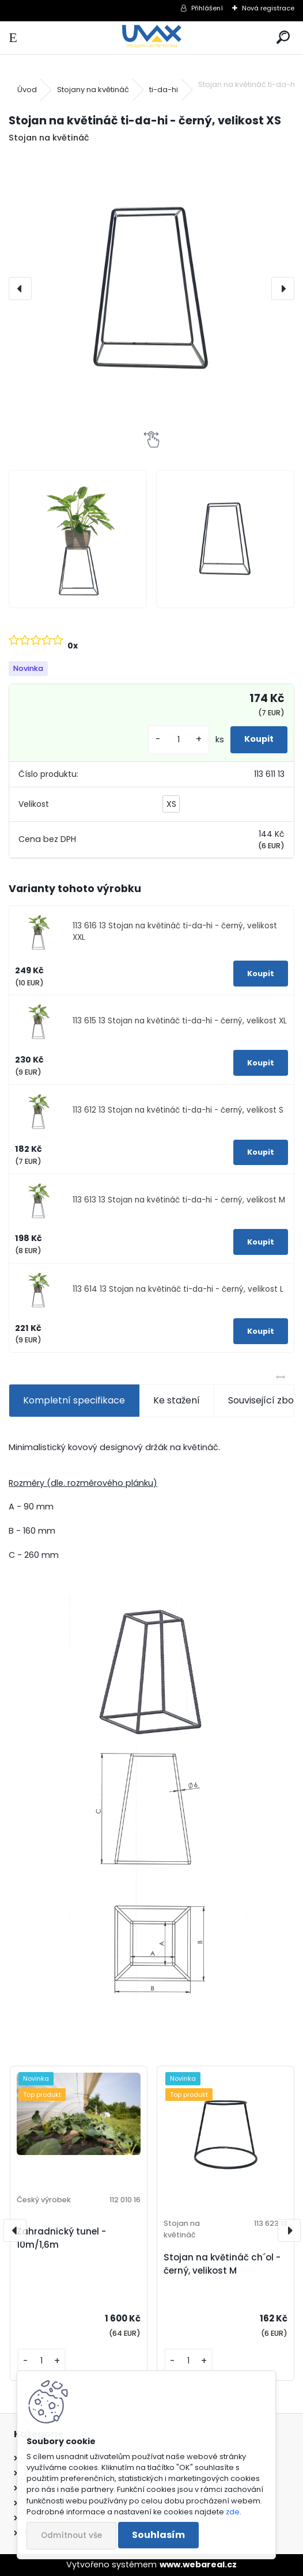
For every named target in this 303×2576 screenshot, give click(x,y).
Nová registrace (268, 8)
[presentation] (20, 288)
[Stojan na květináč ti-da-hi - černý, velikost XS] (151, 288)
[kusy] (178, 740)
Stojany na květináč (93, 89)
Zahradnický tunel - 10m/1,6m (61, 2238)
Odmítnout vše (71, 2535)
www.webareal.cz (198, 2564)
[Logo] (151, 37)
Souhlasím (158, 2534)
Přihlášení (207, 8)
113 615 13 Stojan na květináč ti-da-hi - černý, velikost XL (180, 1020)
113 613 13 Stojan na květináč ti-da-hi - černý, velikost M (179, 1199)
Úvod (27, 89)
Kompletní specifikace (74, 1400)
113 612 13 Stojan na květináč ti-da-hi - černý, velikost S (178, 1110)
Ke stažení (176, 1400)
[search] (283, 37)
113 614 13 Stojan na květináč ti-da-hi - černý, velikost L (178, 1289)
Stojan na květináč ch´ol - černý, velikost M (222, 2264)
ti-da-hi (163, 89)
